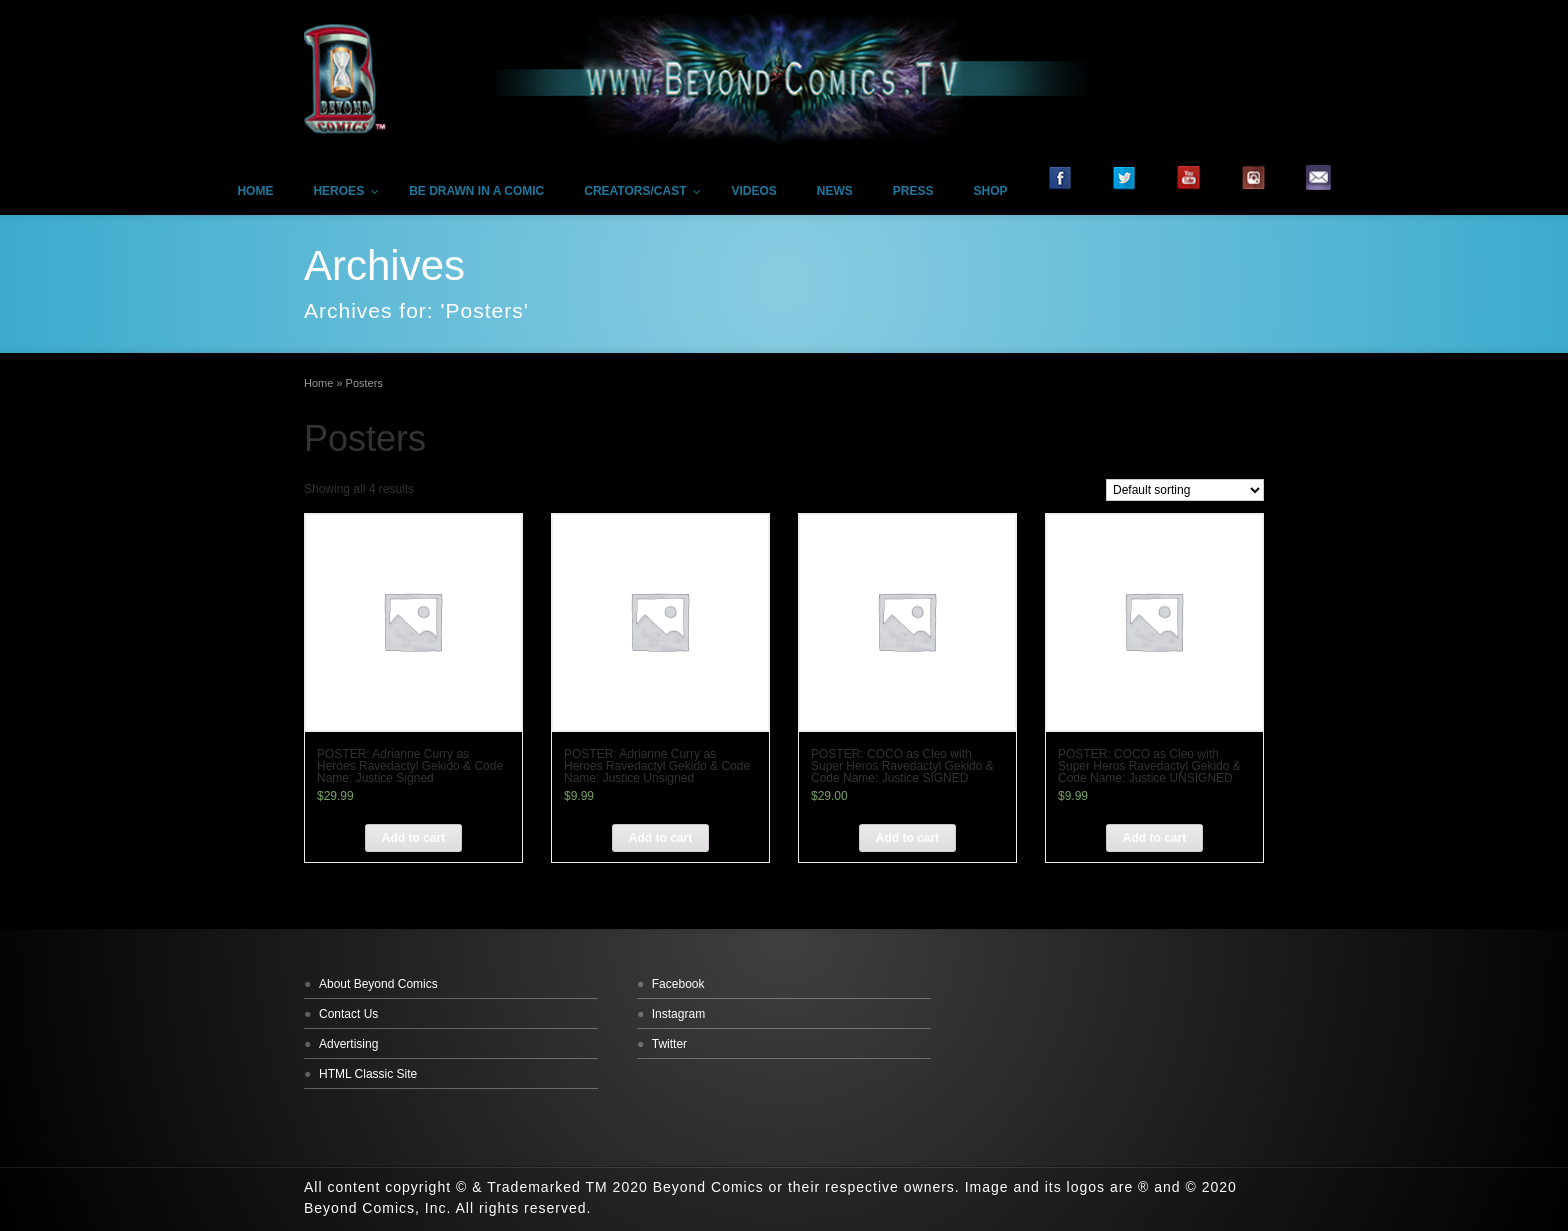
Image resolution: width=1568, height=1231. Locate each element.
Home (318, 383)
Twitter (669, 1044)
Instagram (678, 1014)
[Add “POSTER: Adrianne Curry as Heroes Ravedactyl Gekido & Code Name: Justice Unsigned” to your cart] (660, 838)
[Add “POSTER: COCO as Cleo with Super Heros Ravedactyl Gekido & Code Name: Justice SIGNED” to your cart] (907, 838)
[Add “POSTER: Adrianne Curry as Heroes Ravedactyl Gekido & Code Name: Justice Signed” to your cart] (413, 838)
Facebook (678, 984)
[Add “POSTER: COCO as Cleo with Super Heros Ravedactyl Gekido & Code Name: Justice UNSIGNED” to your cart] (1154, 838)
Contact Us (348, 1014)
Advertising (348, 1044)
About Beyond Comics (378, 984)
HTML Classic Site (368, 1074)
